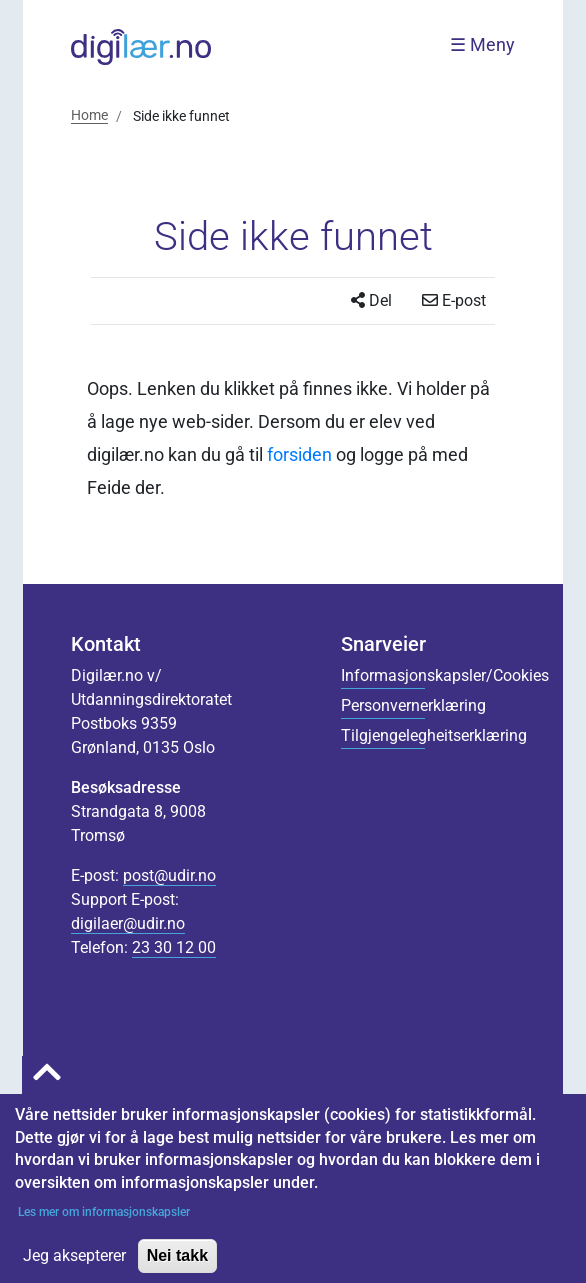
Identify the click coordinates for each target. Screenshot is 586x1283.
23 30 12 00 (174, 947)
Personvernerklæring (383, 705)
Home (89, 115)
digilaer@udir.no (128, 923)
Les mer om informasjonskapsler (102, 1224)
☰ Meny (482, 45)
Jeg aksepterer (74, 1267)
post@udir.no (169, 875)
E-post (454, 300)
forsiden (299, 454)
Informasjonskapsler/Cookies (383, 675)
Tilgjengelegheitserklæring (383, 735)
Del (371, 300)
